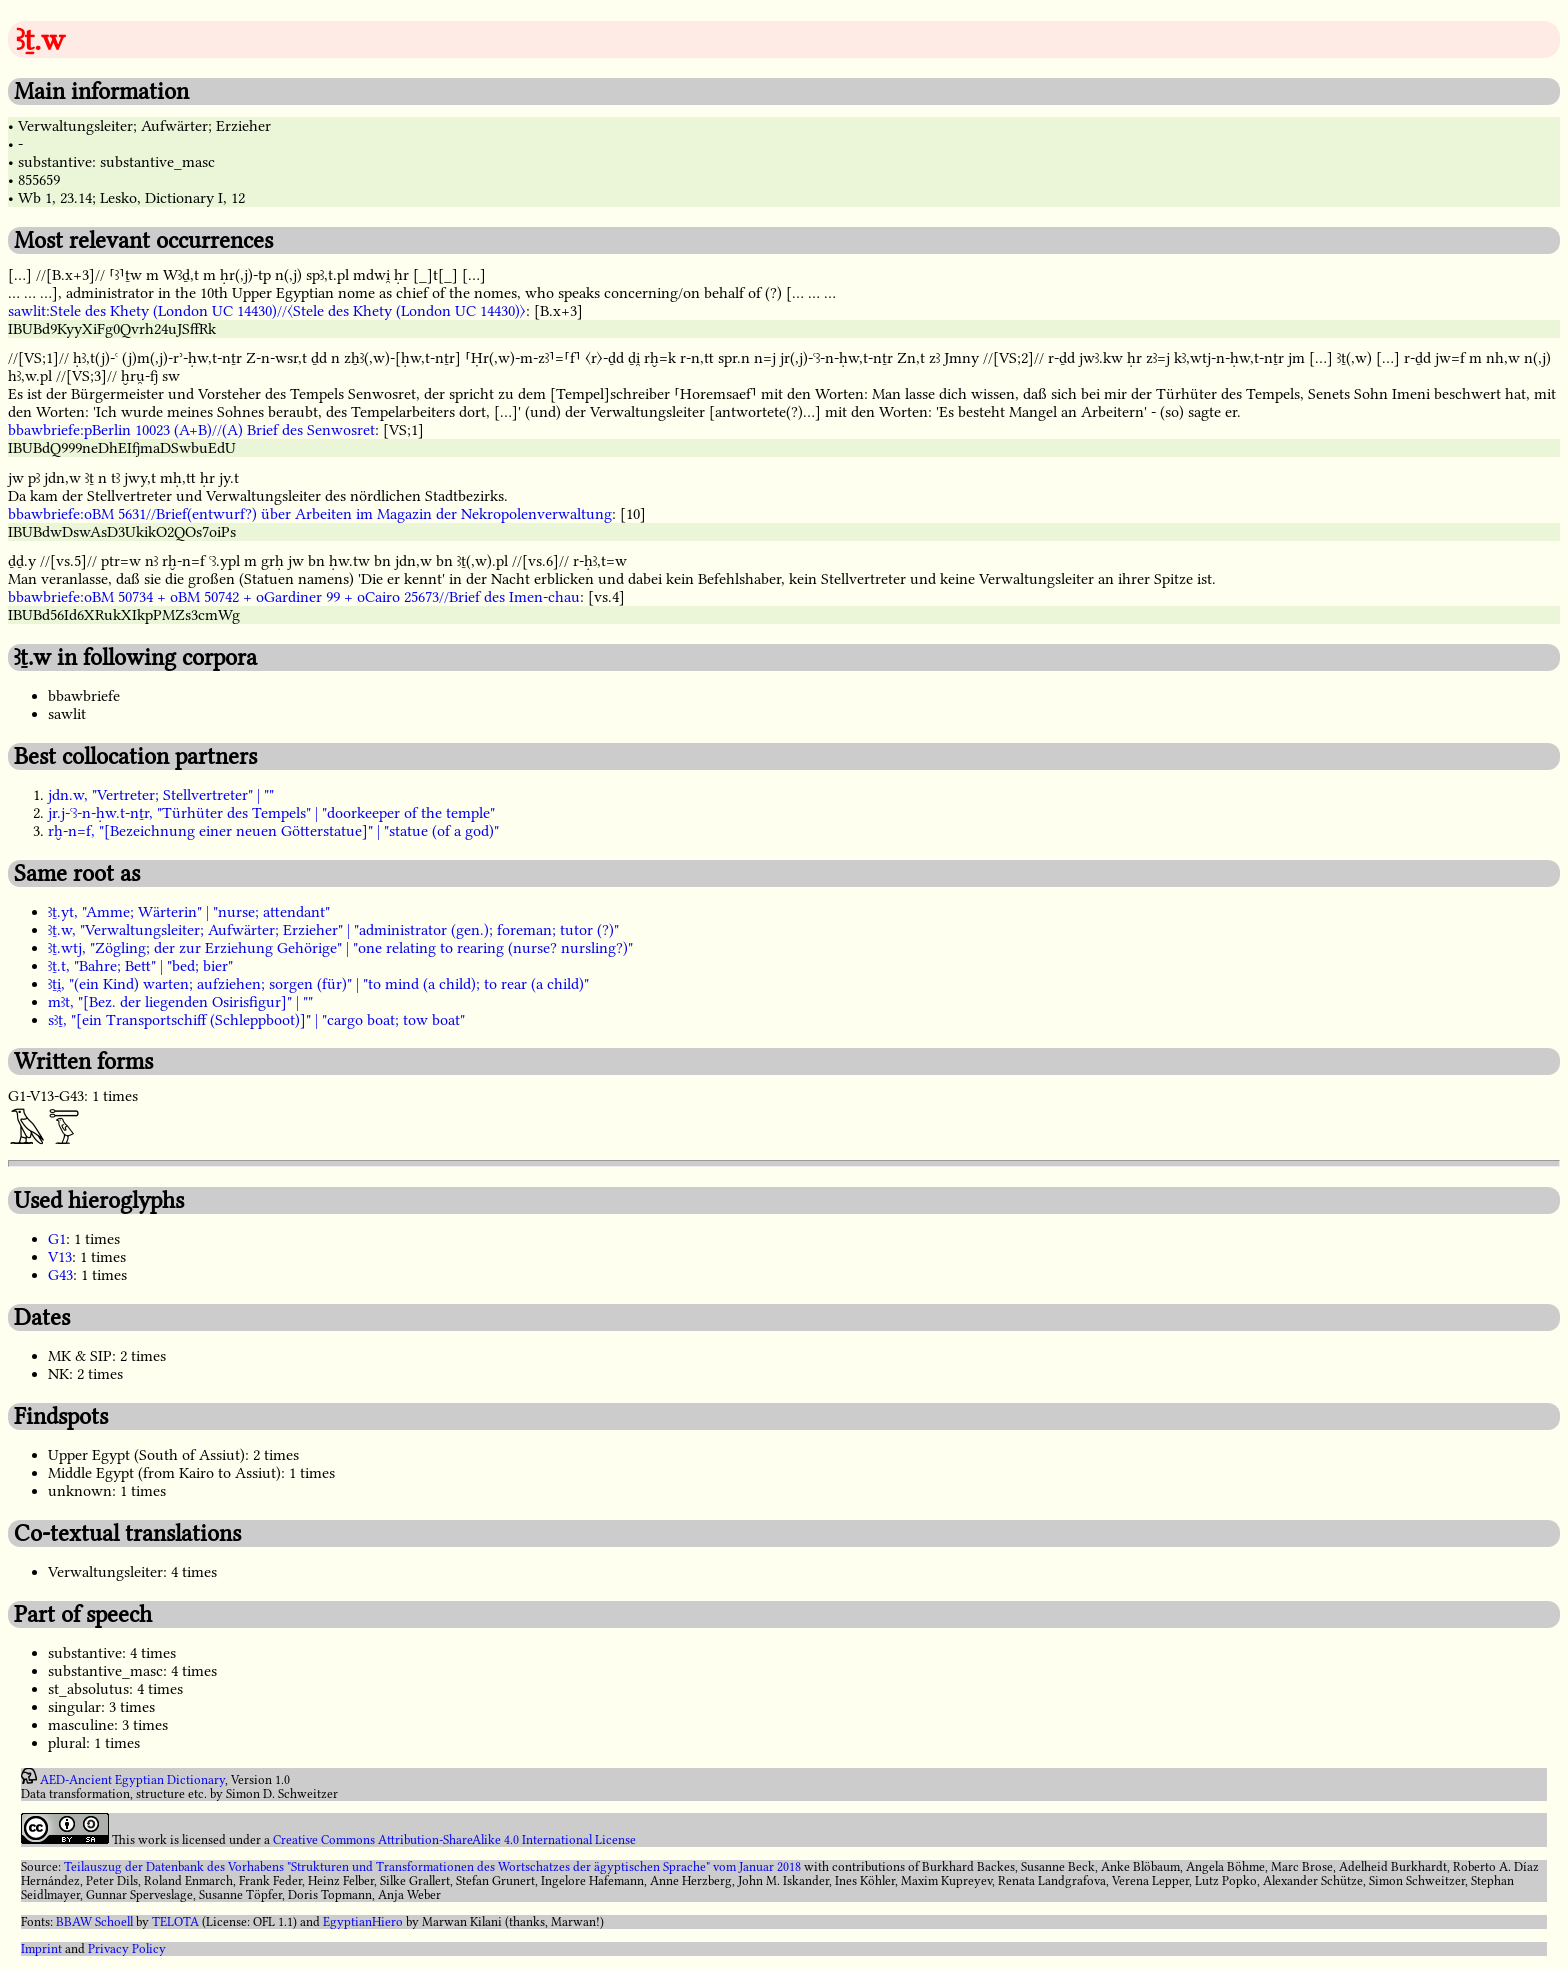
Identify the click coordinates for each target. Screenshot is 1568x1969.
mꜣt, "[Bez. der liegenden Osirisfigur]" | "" (180, 1002)
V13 (60, 1257)
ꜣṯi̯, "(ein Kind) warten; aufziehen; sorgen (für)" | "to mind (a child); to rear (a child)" (318, 984)
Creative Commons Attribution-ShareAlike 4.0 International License (454, 1840)
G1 (57, 1239)
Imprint (41, 1949)
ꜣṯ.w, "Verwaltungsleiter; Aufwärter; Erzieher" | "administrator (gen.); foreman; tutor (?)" (333, 930)
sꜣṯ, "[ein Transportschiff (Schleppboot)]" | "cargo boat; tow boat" (256, 1020)
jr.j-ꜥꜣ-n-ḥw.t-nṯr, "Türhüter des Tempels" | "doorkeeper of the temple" (271, 813)
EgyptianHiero (363, 1922)
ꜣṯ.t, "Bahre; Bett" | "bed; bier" (140, 966)
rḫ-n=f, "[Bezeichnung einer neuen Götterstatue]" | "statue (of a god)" (273, 831)
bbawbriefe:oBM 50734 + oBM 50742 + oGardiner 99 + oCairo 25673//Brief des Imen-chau (294, 597)
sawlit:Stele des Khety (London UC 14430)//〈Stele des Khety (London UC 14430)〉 (267, 311)
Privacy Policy (127, 1949)
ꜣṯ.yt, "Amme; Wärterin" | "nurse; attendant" (189, 912)
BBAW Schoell (94, 1922)
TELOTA (175, 1922)
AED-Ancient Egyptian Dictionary (132, 1780)
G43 (60, 1275)
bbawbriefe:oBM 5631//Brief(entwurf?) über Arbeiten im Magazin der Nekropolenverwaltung (310, 514)
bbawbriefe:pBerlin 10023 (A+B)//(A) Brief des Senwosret (191, 430)
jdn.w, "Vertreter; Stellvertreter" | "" (161, 795)
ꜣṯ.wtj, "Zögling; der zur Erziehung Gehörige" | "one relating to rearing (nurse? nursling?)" (340, 948)
